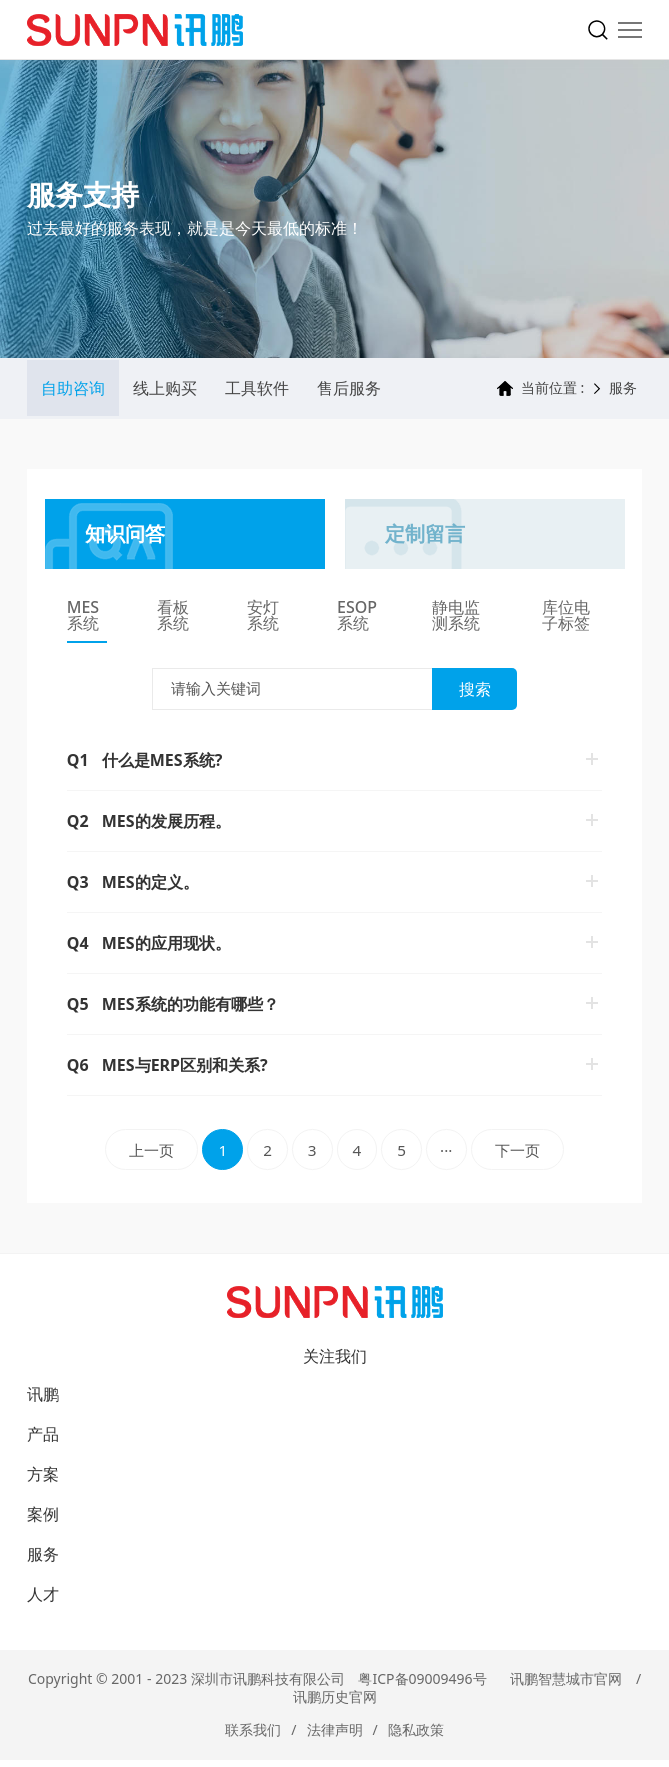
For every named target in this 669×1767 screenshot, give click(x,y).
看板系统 (173, 618)
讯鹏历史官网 (335, 1703)
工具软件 (257, 391)
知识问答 (125, 535)
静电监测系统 (456, 618)
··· (454, 1155)
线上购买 (165, 391)
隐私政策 (416, 1736)
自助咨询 (73, 391)
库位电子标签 (566, 618)
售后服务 (349, 391)
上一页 (134, 1155)
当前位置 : (540, 390)
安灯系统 (263, 618)
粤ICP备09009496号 (422, 1685)
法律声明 (335, 1736)
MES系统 (83, 618)
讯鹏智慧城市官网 (566, 1685)
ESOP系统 (357, 618)
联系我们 (253, 1736)
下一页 (536, 1155)
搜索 (475, 691)
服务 (623, 390)
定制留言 (425, 535)
